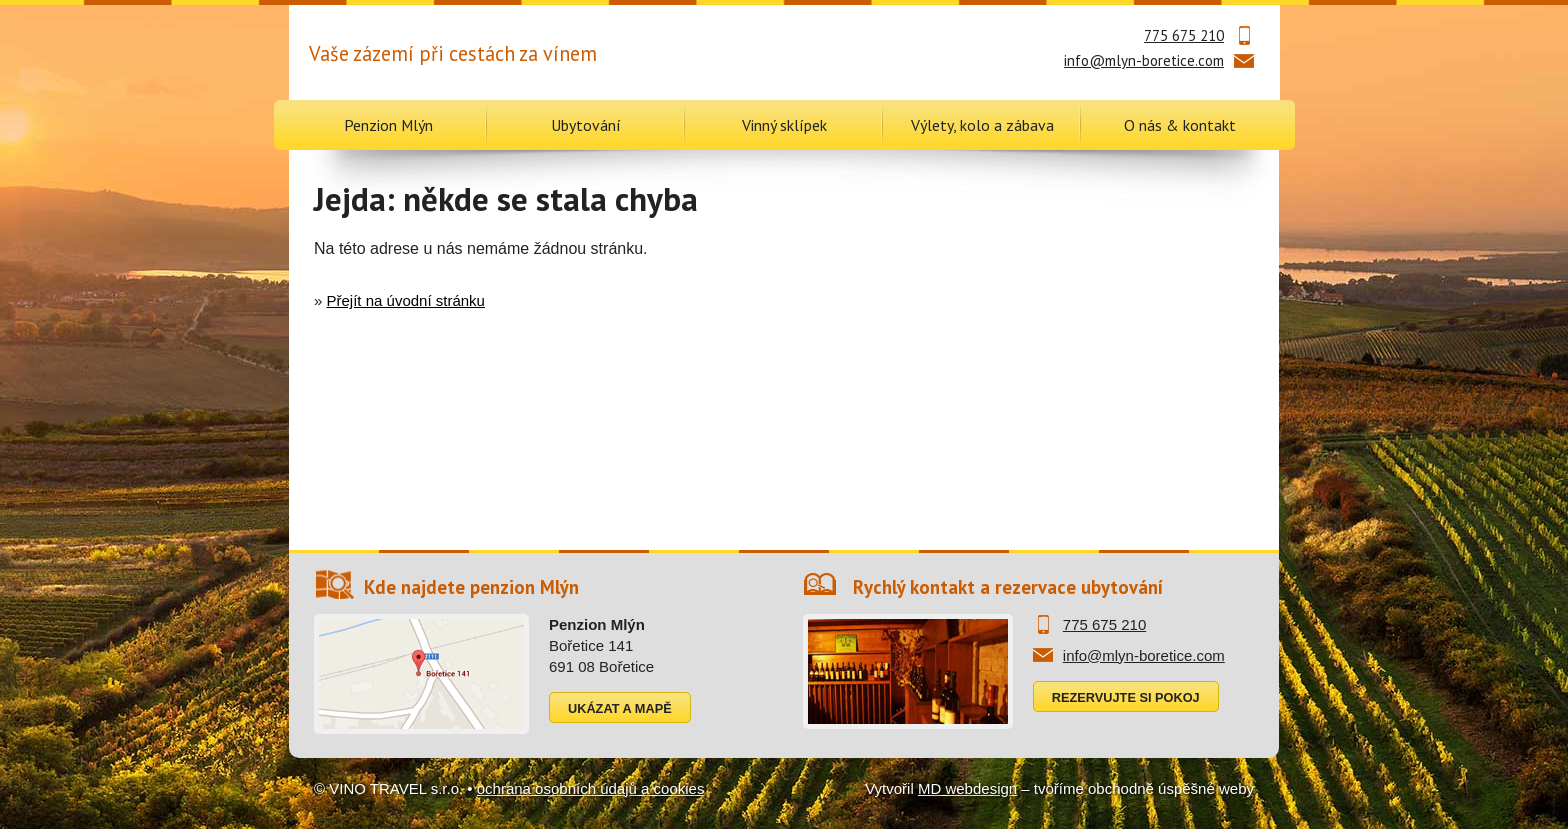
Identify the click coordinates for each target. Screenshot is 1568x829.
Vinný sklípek (784, 125)
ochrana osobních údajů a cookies (591, 788)
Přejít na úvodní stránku (406, 300)
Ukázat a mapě (620, 708)
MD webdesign (967, 788)
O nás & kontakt (1180, 125)
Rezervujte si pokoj (1126, 697)
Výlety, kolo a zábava (982, 125)
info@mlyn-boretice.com (1144, 60)
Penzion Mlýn (388, 125)
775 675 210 (1184, 35)
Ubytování (586, 125)
